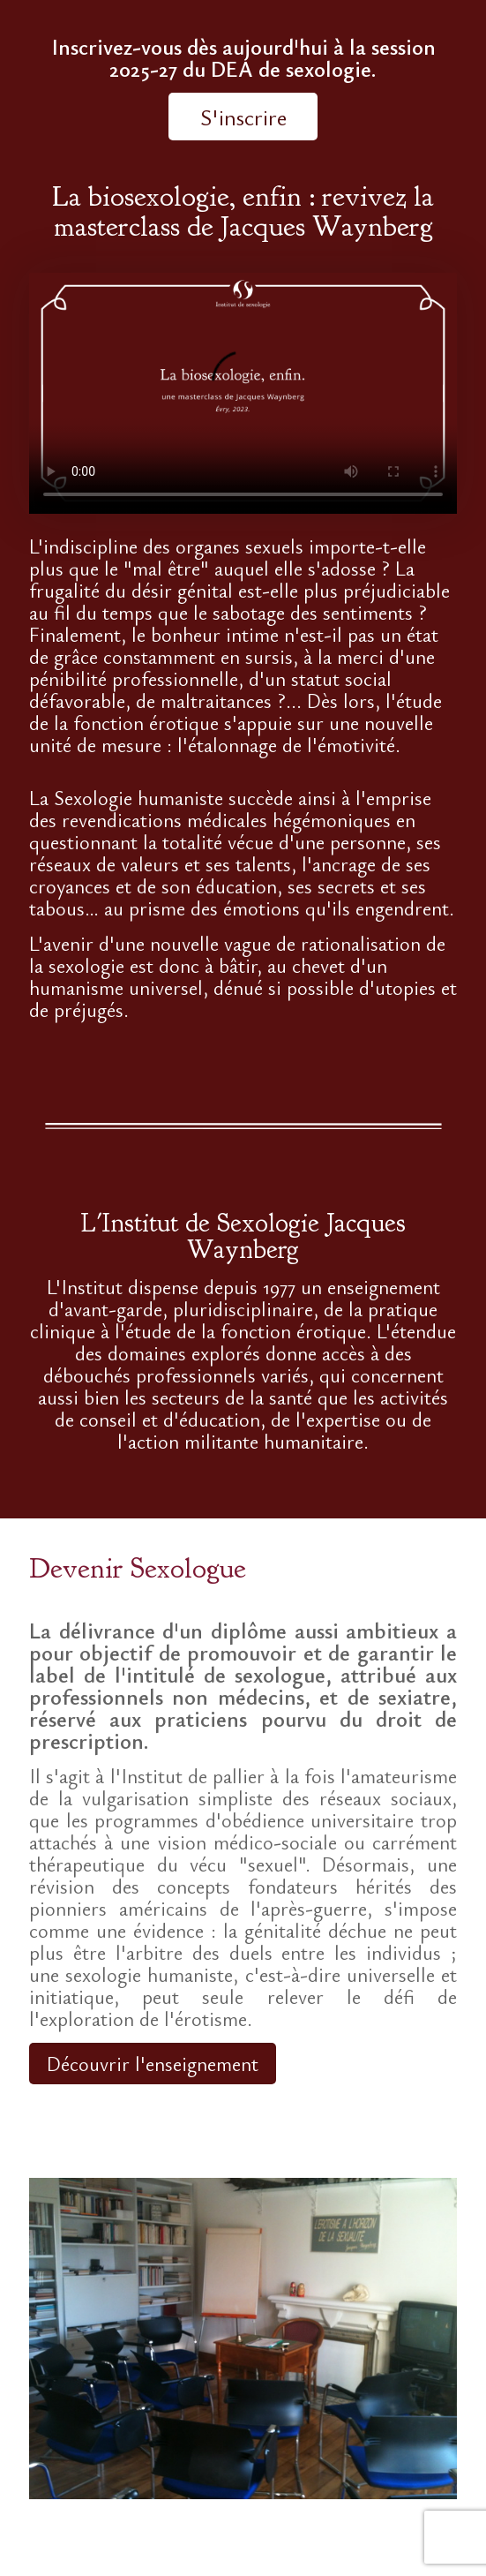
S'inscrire (243, 117)
